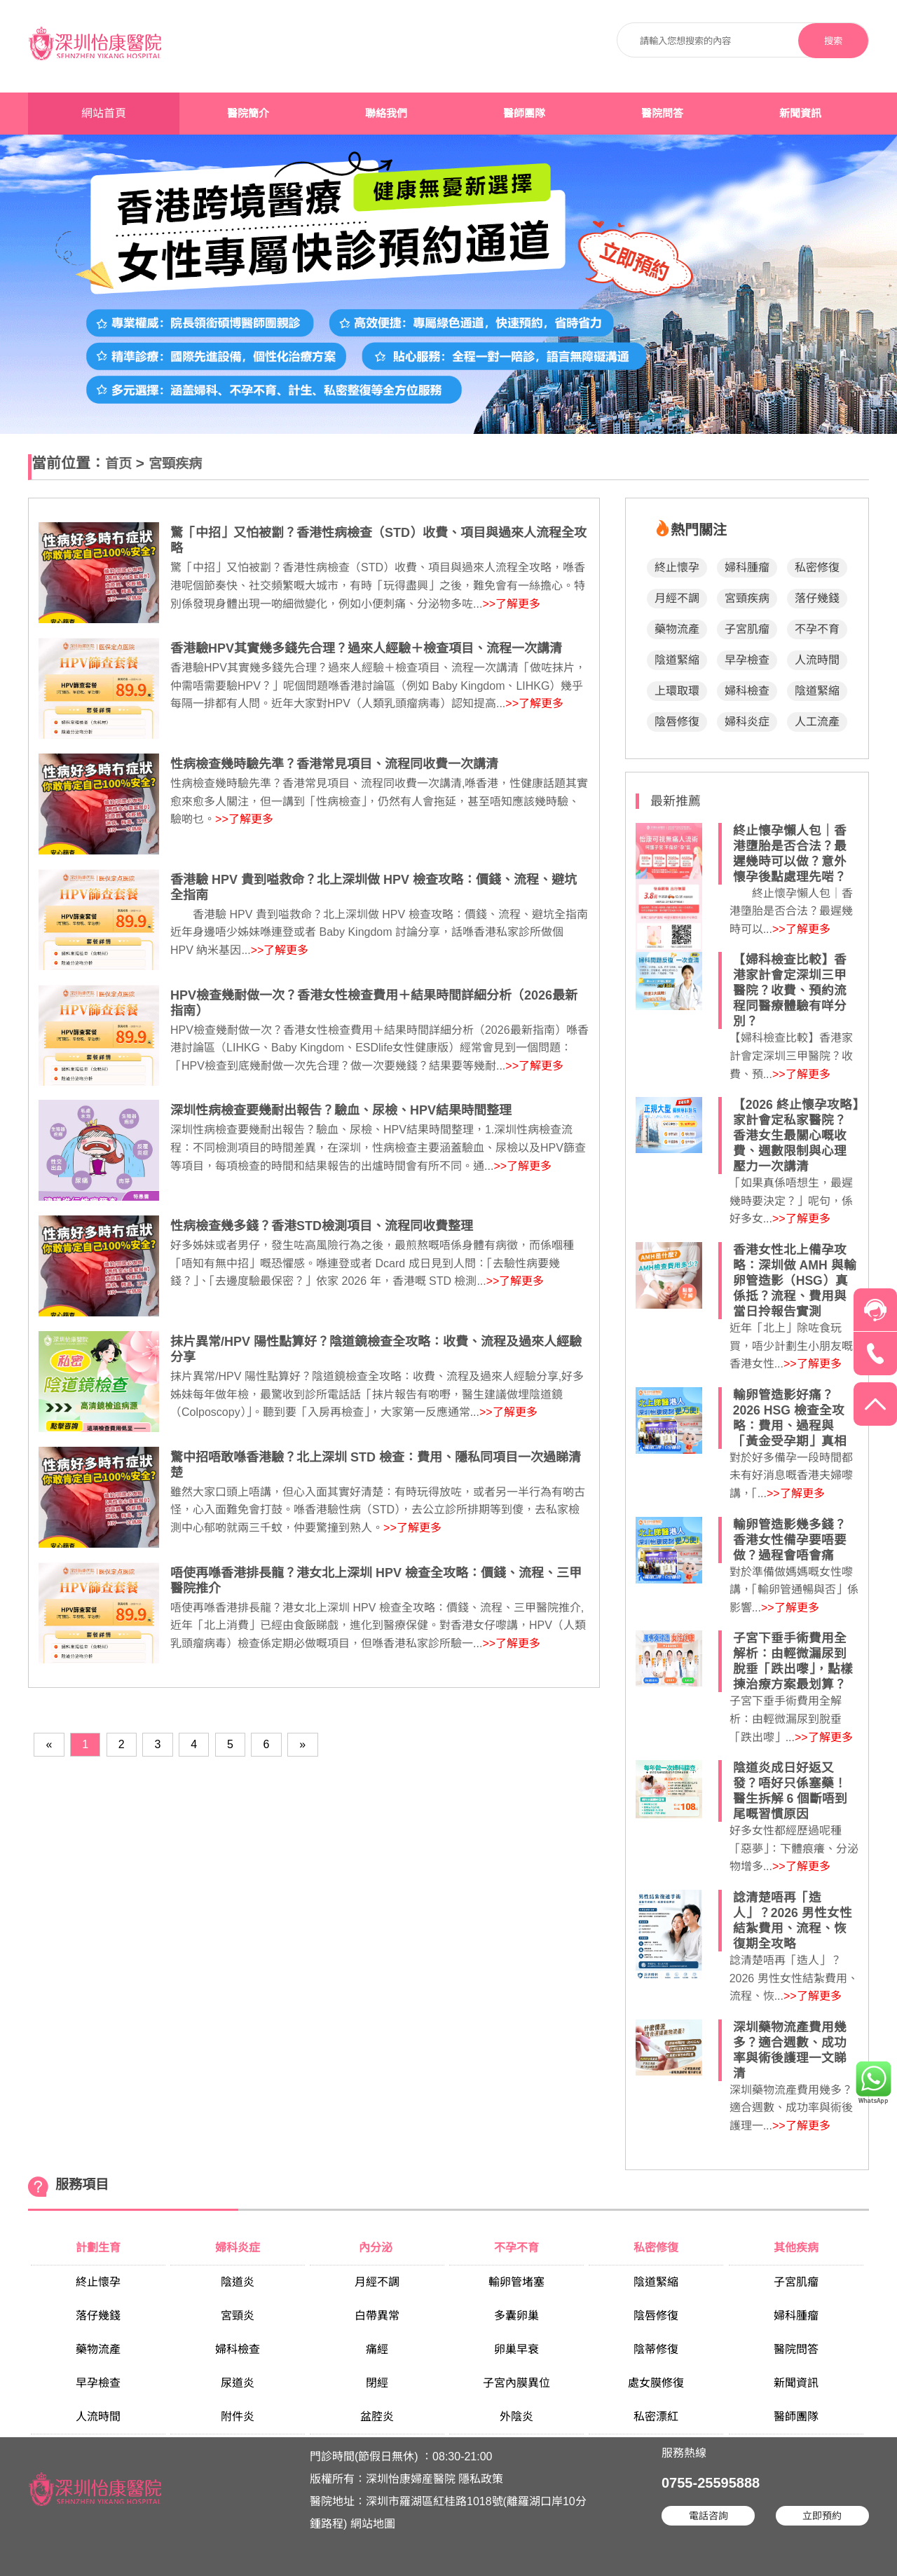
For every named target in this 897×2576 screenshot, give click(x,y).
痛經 (377, 2349)
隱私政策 (480, 2479)
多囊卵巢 (516, 2316)
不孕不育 (817, 629)
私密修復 (817, 567)
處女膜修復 (656, 2383)
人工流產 (817, 722)
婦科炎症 (747, 722)
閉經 (377, 2383)
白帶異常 (377, 2316)
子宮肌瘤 (747, 629)
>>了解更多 (511, 604)
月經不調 (677, 598)
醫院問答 (662, 113)
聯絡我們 (386, 113)
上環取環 (677, 691)
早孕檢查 (747, 660)
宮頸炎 (237, 2316)
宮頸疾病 (175, 463)
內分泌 (377, 2248)
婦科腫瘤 (747, 567)
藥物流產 (677, 629)
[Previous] (49, 1744)
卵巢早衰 (516, 2349)
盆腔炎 (377, 2416)
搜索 (833, 41)
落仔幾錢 (817, 598)
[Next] (302, 1744)
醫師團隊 (524, 113)
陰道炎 (237, 2282)
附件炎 (237, 2416)
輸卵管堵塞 (516, 2282)
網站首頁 (103, 113)
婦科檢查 (747, 691)
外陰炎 (516, 2416)
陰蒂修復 (656, 2349)
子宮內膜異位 (516, 2383)
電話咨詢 (708, 2515)
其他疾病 (796, 2248)
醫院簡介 (248, 113)
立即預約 (822, 2515)
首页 (118, 463)
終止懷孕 (677, 567)
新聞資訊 (800, 113)
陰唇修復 (677, 722)
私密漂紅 (656, 2416)
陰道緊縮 (677, 660)
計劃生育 (98, 2248)
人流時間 (817, 660)
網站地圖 (372, 2524)
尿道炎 (237, 2383)
